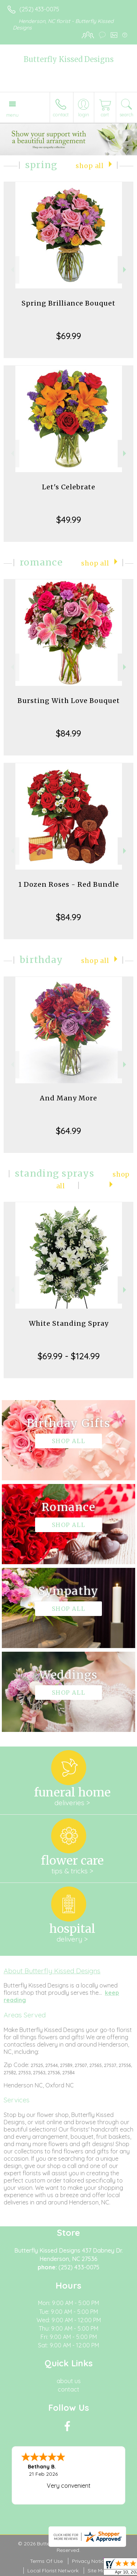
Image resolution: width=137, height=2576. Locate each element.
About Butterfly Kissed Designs (52, 1970)
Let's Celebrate (68, 487)
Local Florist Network (53, 2570)
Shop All (90, 166)
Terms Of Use (46, 2561)
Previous (11, 269)
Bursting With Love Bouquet (69, 700)
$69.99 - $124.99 (69, 1356)
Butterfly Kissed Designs (69, 59)
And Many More (68, 1098)
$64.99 (68, 1130)
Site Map (98, 2570)
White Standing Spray (69, 1323)
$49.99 (68, 519)
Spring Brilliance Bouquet (68, 303)
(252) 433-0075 (39, 9)
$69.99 (68, 335)
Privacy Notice (89, 2561)
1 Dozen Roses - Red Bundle (68, 884)
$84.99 (68, 733)
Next (125, 269)
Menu (12, 115)
